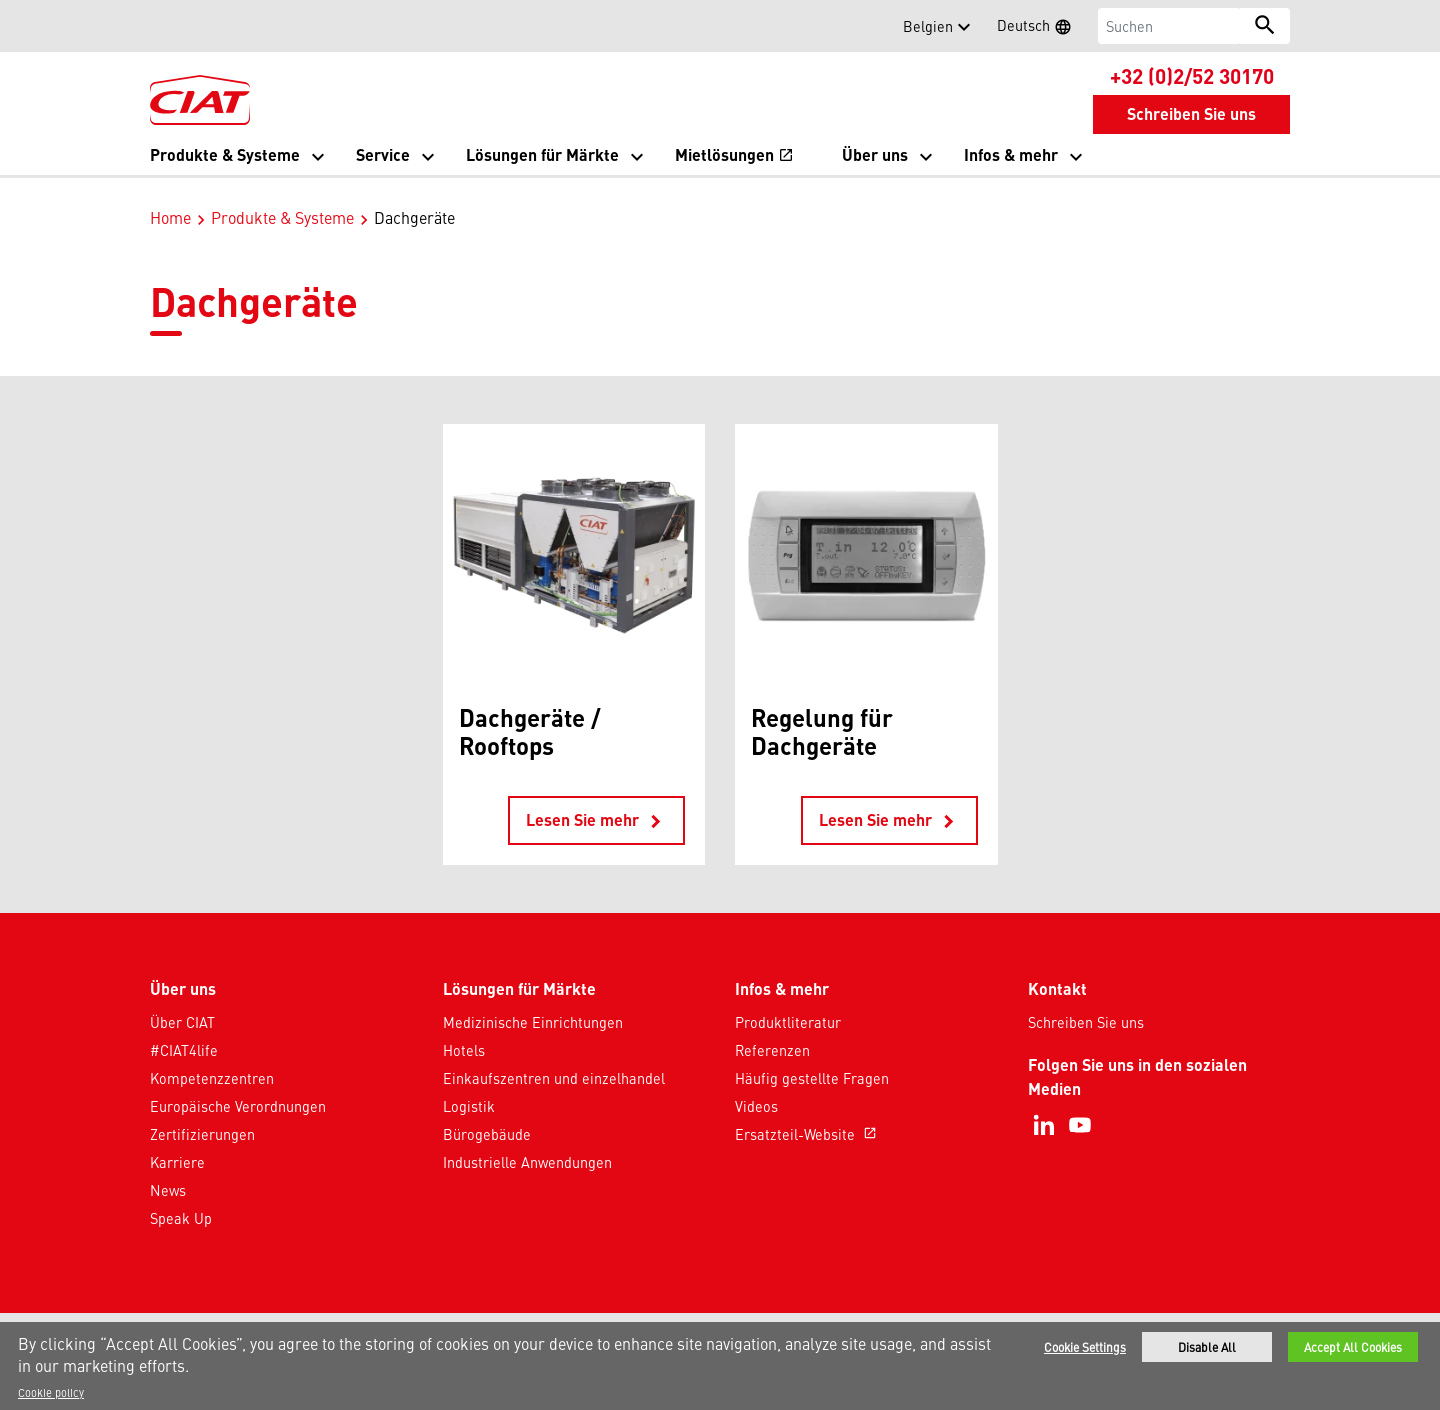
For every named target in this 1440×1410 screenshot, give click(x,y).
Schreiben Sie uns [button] (1191, 113)
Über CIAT (182, 1001)
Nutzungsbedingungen (758, 1318)
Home (170, 196)
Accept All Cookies (1353, 1347)
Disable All (1207, 1347)
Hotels (464, 1029)
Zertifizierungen (202, 1113)
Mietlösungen (734, 156)
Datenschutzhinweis (607, 1318)
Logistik (469, 1085)
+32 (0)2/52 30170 (1192, 75)
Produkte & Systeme (282, 196)
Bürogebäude (487, 1113)
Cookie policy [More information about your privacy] (51, 1392)
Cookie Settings (1085, 1347)
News (168, 1169)
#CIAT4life (184, 1029)
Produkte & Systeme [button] (225, 154)
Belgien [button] (928, 26)
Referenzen (772, 1029)
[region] (720, 1366)
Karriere (177, 1141)
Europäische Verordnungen (238, 1085)
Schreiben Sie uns (1086, 1001)
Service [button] (383, 154)
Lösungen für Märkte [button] (542, 154)
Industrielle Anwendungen (527, 1141)
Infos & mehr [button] (1011, 154)
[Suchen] (1169, 26)
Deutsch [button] (1040, 28)
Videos (756, 1085)
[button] (162, 26)
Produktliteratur (788, 1001)
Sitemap (871, 1318)
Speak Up (181, 1197)
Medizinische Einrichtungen (533, 1001)
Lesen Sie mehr (596, 800)
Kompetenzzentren (212, 1057)
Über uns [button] (875, 154)
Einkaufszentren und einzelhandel (554, 1057)
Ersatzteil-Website (808, 1113)
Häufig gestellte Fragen (812, 1057)
